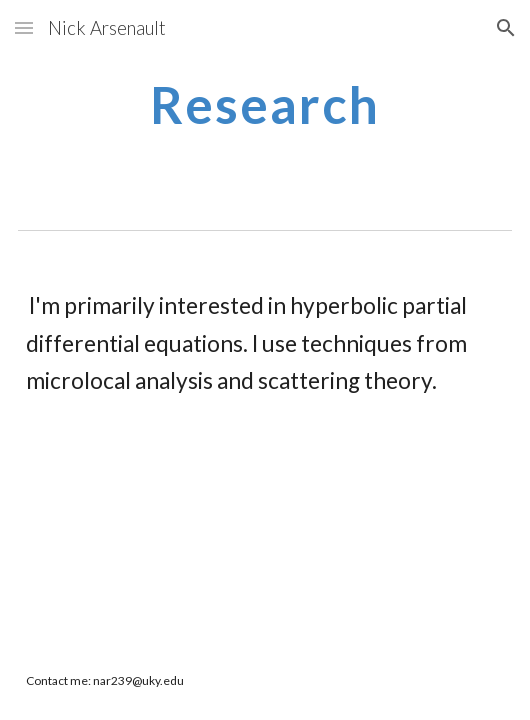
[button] (24, 27)
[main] (265, 105)
